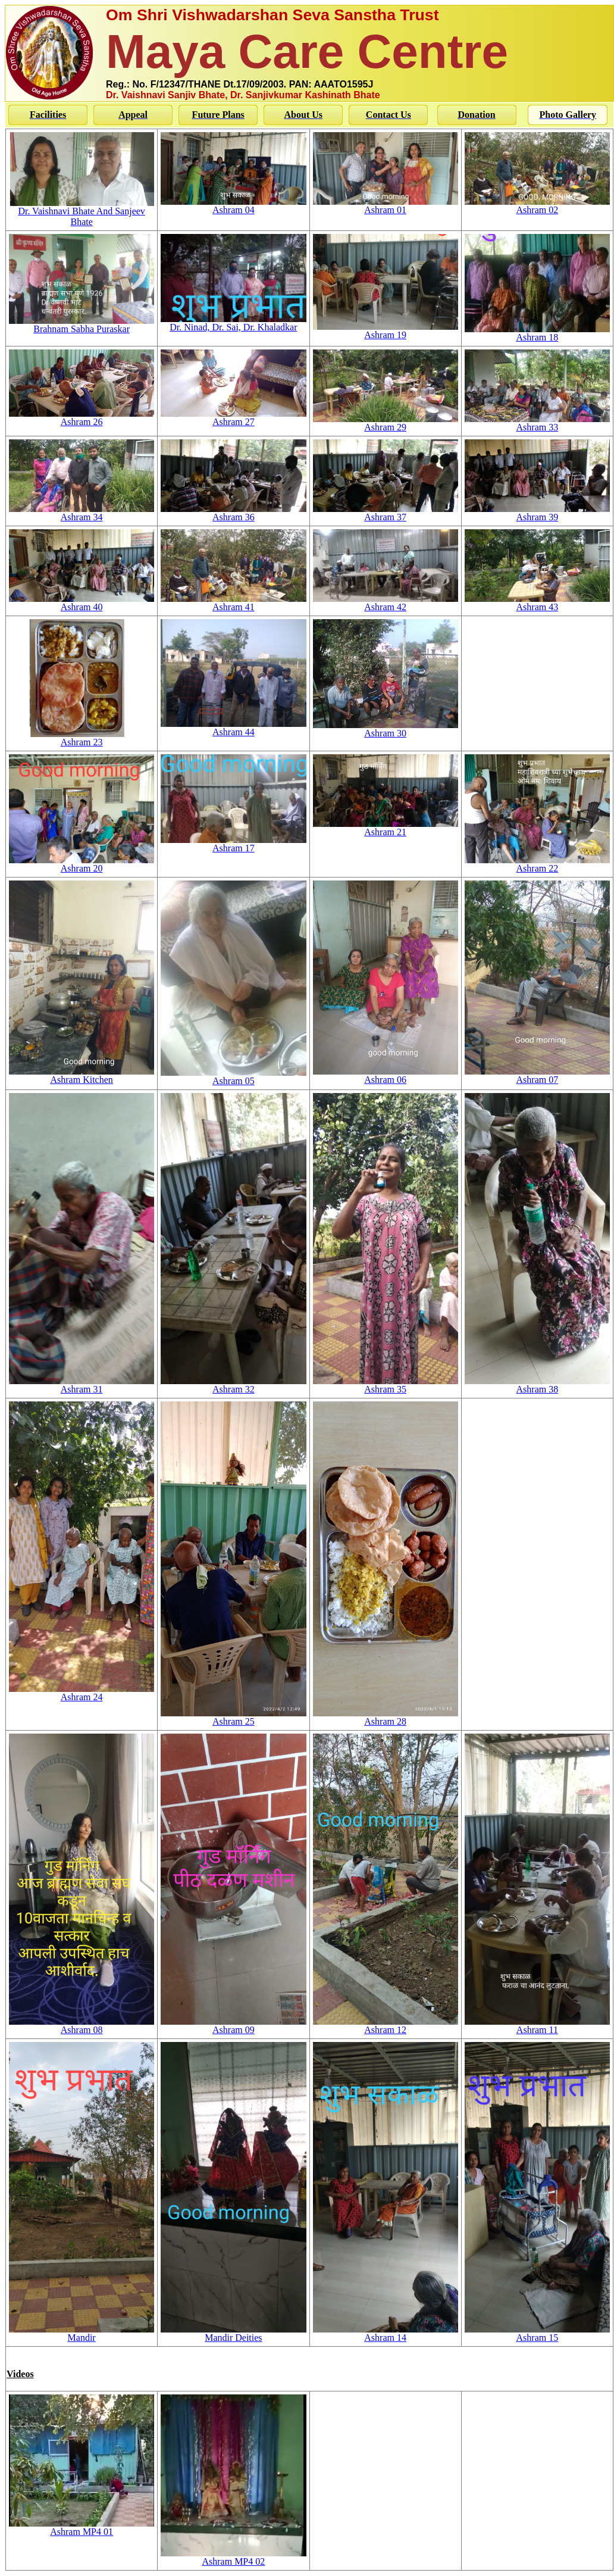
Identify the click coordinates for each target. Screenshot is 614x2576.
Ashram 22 (537, 864)
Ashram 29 (385, 423)
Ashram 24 (81, 1693)
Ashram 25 (233, 1717)
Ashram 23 (81, 738)
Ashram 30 (385, 729)
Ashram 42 (385, 603)
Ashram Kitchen (81, 1075)
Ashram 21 (385, 828)
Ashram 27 (233, 417)
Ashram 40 (81, 603)
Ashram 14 (385, 2333)
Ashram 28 (385, 1717)
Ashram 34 (81, 513)
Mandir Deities (233, 2333)
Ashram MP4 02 (233, 2557)
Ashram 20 (81, 864)
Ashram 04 (233, 205)
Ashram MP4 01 (81, 2527)
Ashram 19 (385, 330)
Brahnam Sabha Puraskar (81, 325)
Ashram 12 (385, 2025)
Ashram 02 (537, 205)
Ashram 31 (81, 1385)
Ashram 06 (385, 1075)
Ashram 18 (537, 333)
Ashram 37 (385, 513)
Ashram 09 (233, 2025)
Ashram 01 (385, 205)
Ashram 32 (233, 1385)
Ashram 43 (537, 603)
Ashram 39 (537, 513)
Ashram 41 (233, 603)
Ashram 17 (233, 844)
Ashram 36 (233, 513)
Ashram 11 (537, 2025)
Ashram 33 (537, 423)
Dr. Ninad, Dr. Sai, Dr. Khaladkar (233, 323)
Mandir (81, 2333)
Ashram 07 (537, 1075)
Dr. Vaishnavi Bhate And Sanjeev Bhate (81, 212)
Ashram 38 (537, 1385)
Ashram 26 (81, 417)
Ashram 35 (385, 1385)
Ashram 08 (81, 2025)
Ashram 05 (233, 1076)
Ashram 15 (537, 2333)
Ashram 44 (233, 728)
